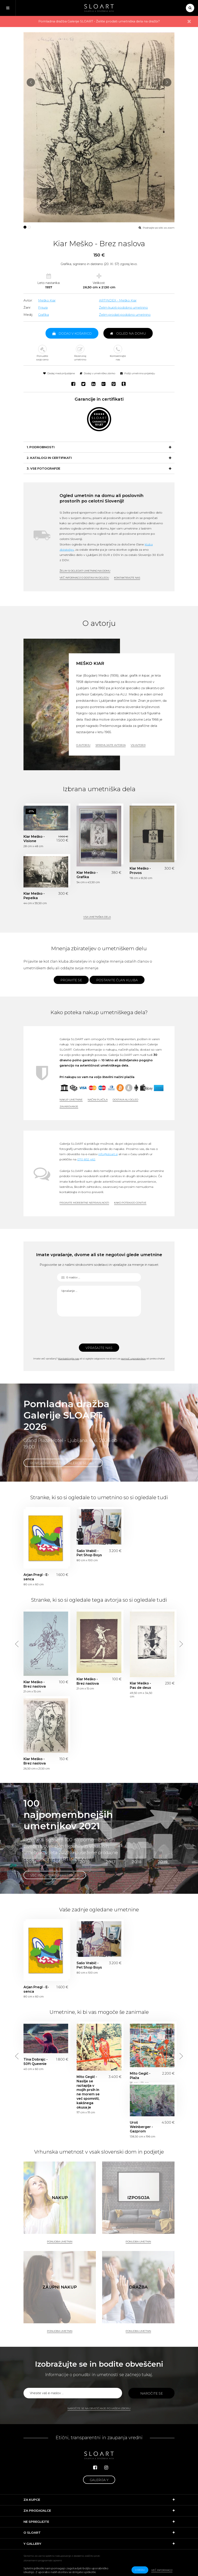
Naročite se (151, 2393)
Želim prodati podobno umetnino (125, 315)
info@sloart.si (108, 1154)
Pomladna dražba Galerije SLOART (63, 1463)
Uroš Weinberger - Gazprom (141, 2126)
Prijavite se (71, 980)
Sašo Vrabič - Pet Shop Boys (89, 1553)
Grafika (43, 315)
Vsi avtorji (138, 745)
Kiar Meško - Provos (140, 870)
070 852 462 (86, 1159)
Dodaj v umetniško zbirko (97, 373)
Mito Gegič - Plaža (140, 2075)
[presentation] (99, 1329)
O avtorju (83, 745)
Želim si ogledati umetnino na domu (85, 570)
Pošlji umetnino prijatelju (137, 373)
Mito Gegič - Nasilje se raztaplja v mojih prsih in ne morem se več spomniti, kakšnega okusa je (88, 2092)
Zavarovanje (69, 1106)
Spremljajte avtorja (110, 745)
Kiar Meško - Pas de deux (140, 1685)
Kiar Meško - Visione (34, 839)
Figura (43, 307)
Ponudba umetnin (59, 2241)
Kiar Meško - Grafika (87, 875)
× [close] (189, 21)
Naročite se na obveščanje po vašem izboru (99, 2408)
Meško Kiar (47, 300)
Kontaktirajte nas (127, 577)
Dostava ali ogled (125, 1099)
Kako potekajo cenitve (130, 1202)
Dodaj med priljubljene (59, 373)
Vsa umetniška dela (97, 916)
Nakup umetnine (71, 1099)
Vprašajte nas (99, 1348)
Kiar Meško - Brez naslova (34, 1684)
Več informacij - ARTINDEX (54, 1875)
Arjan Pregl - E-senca (36, 1577)
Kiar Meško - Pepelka (34, 896)
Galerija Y (99, 2480)
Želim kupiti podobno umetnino (123, 307)
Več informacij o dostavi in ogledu (84, 577)
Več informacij (161, 2570)
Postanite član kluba (117, 980)
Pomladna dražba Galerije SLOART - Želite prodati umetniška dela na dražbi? (99, 21)
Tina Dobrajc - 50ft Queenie (35, 2061)
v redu (140, 2569)
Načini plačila (98, 1099)
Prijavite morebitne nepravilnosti (84, 1202)
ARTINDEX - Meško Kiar (118, 300)
